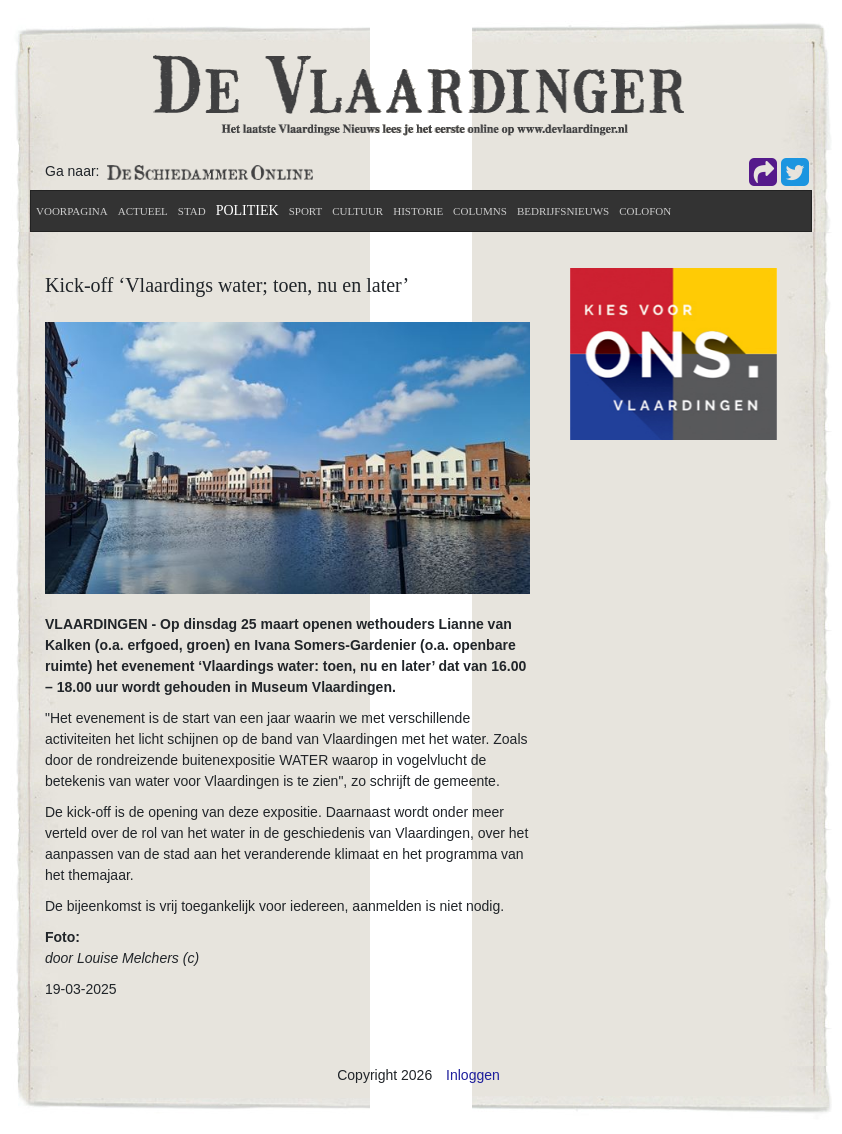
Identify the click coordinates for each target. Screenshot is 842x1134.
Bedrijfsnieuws (563, 211)
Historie (418, 211)
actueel (143, 211)
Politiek (247, 210)
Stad (192, 211)
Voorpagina (72, 211)
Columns (480, 211)
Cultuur (357, 211)
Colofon (645, 211)
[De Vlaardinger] (418, 94)
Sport (306, 211)
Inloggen (473, 1075)
